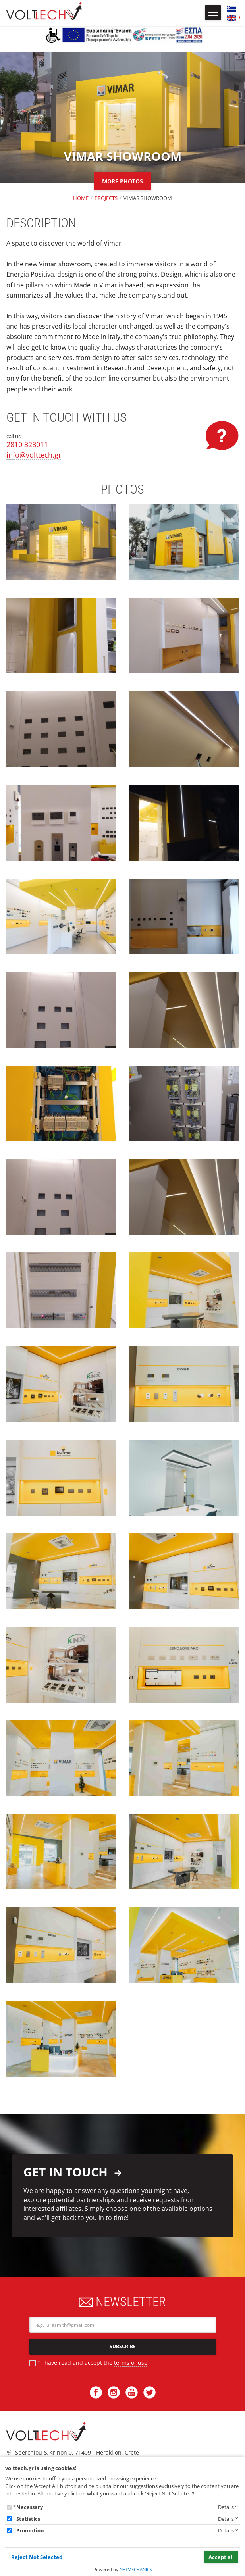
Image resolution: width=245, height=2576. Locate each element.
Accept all (221, 2557)
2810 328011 (27, 444)
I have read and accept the (94, 2362)
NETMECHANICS (136, 2569)
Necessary (29, 2507)
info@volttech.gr (33, 455)
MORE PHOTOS (122, 181)
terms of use (130, 2362)
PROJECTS (106, 198)
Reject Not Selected (36, 2557)
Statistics (28, 2518)
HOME (81, 198)
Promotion (30, 2530)
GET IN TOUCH (72, 2171)
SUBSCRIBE (123, 2346)
